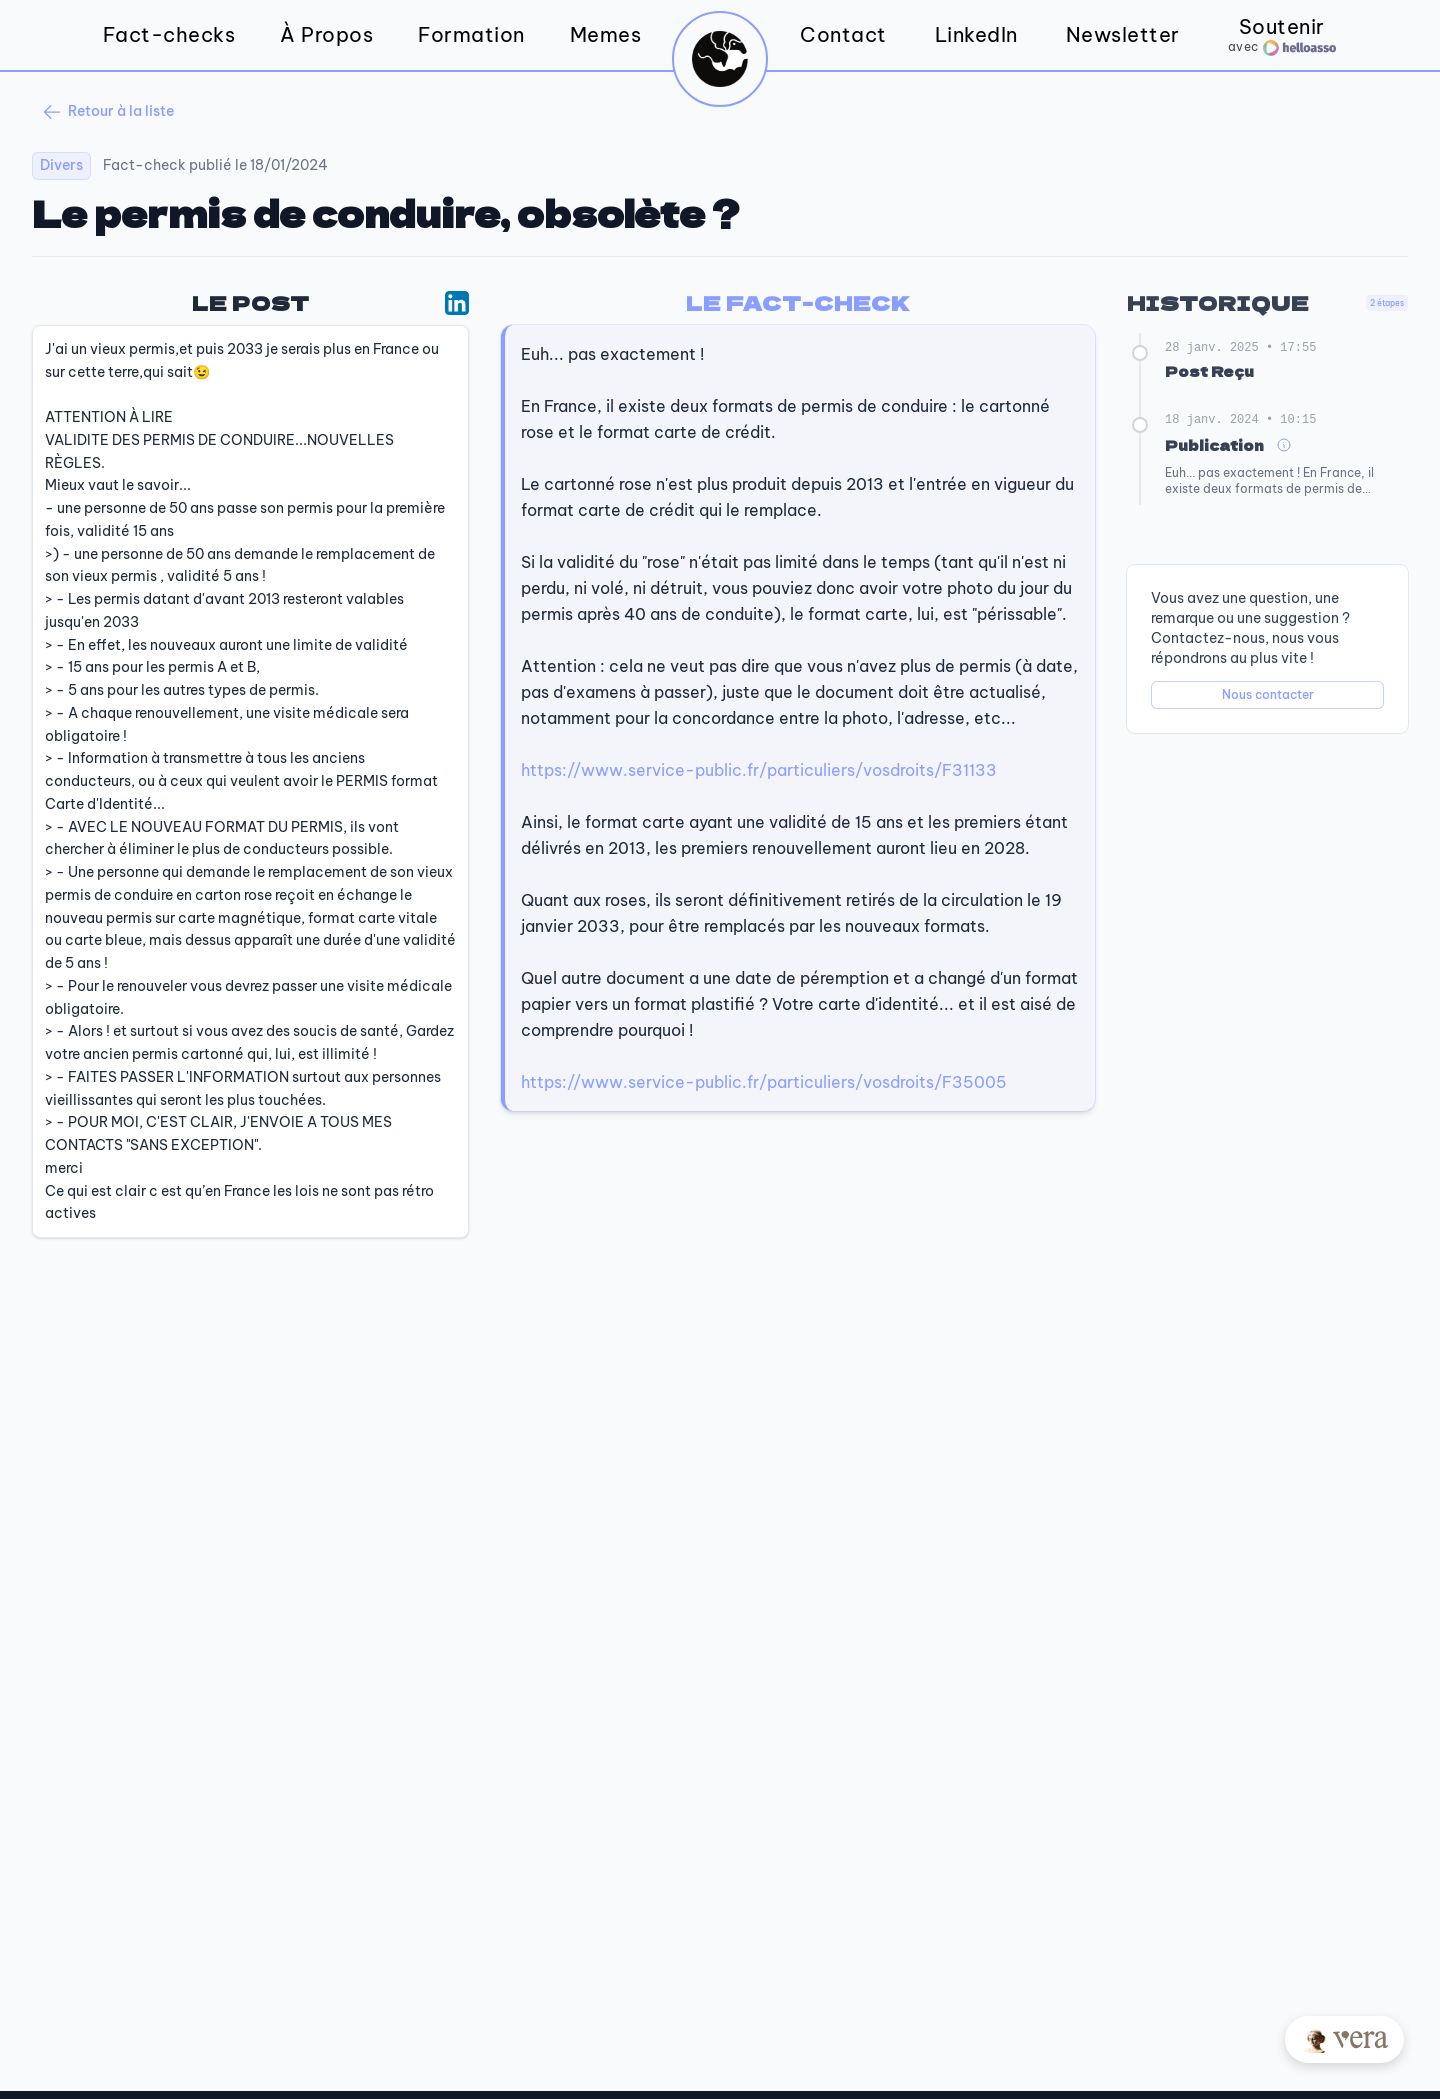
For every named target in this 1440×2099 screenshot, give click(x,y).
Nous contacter (1268, 694)
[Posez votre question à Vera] (1344, 2039)
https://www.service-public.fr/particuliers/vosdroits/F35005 (764, 1082)
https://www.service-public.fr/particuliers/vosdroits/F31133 (759, 770)
